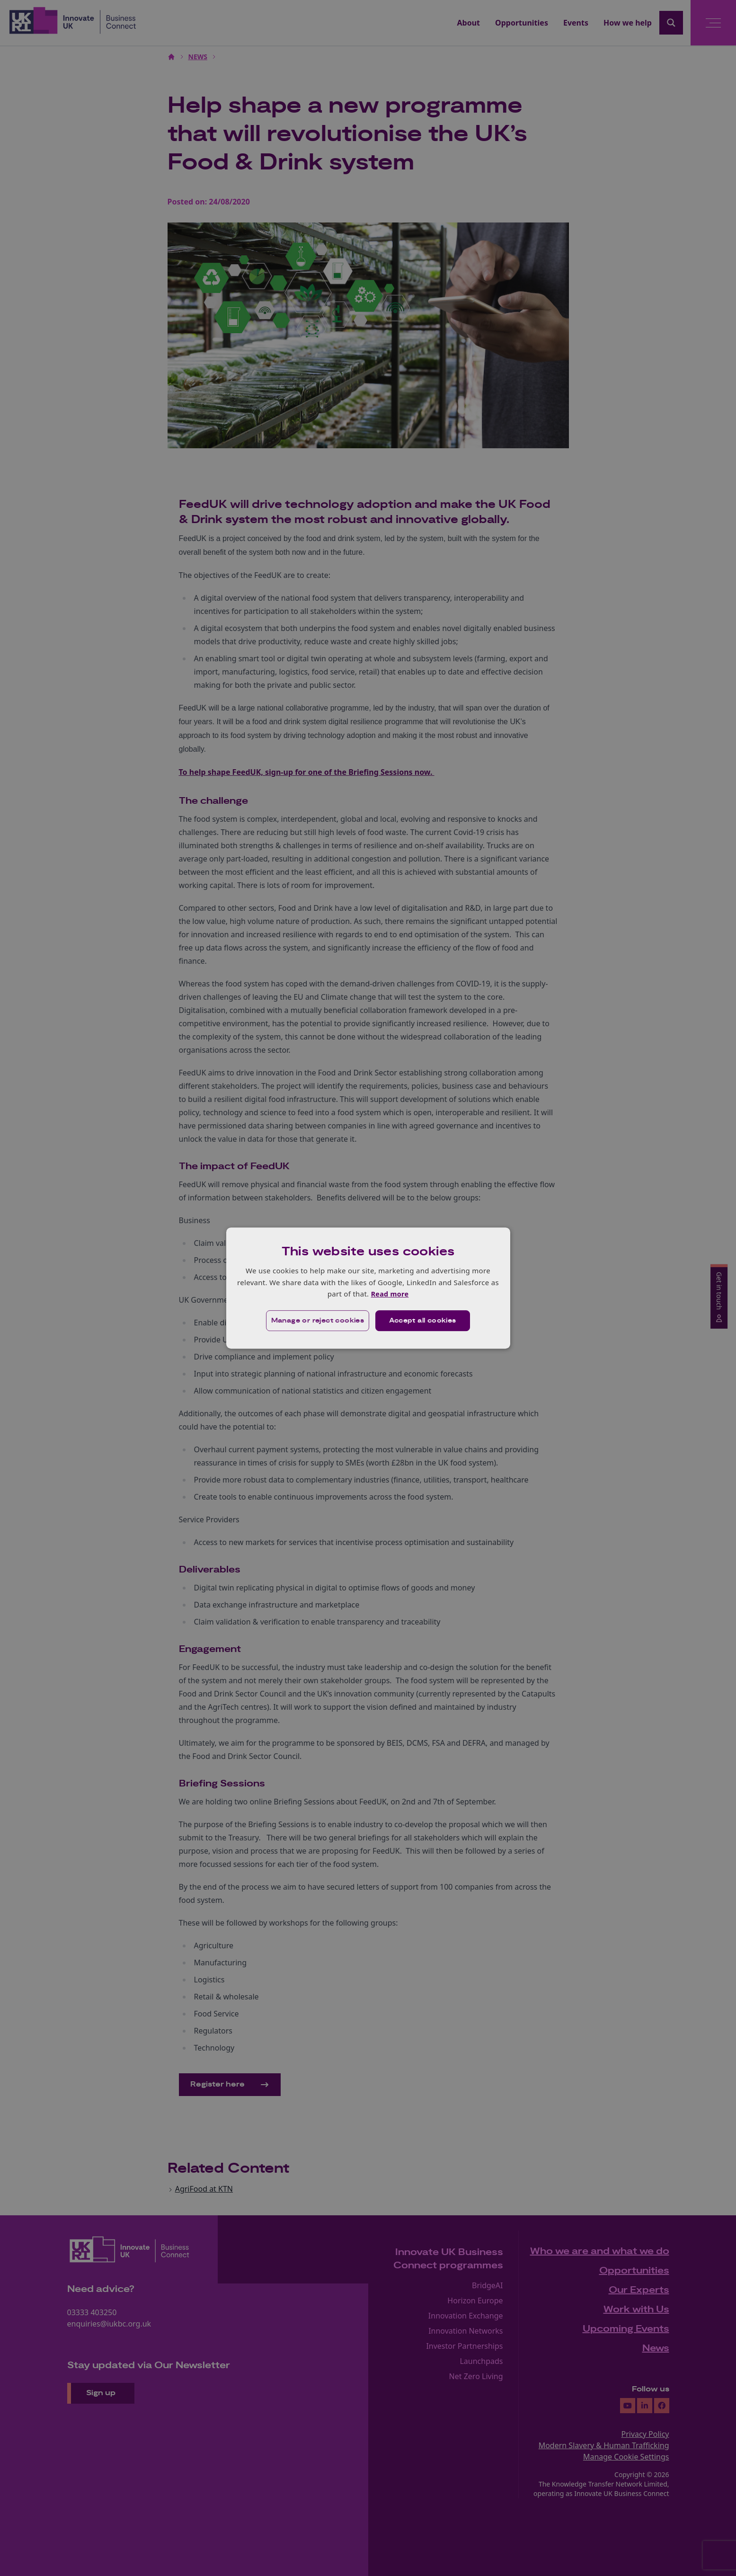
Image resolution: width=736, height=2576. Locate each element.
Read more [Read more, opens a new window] (389, 1293)
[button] (317, 1320)
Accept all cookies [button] (423, 1320)
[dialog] (368, 1288)
